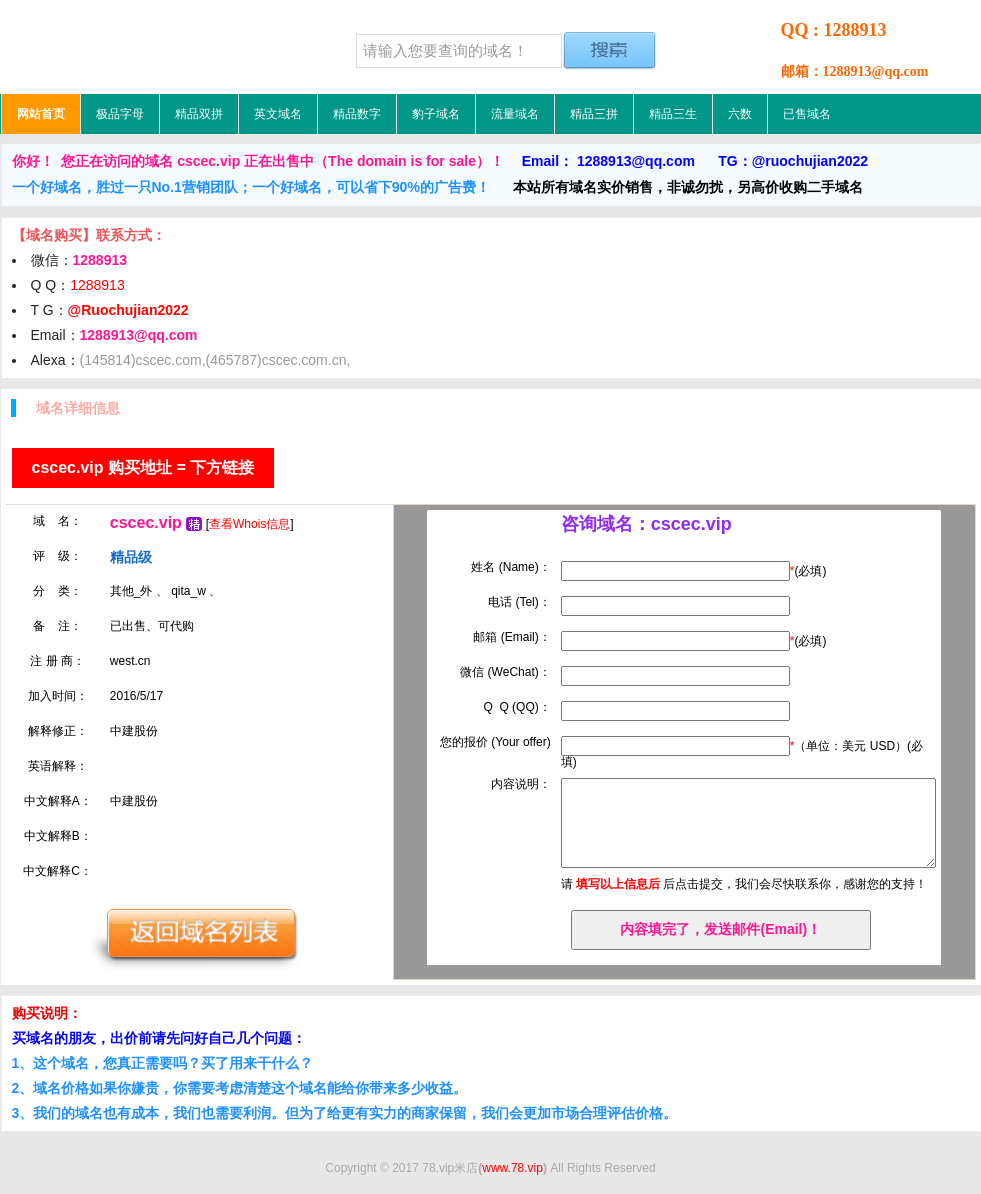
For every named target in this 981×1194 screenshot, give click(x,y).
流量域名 (515, 114)
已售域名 (807, 114)
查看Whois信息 (249, 524)
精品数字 (357, 114)
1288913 (97, 285)
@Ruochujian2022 (128, 310)
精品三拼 (594, 114)
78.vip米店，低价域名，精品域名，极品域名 (126, 47)
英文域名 (278, 114)
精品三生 (673, 114)
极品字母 (120, 114)
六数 (740, 114)
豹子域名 (436, 114)
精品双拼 (199, 114)
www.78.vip (512, 1168)
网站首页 (41, 114)
